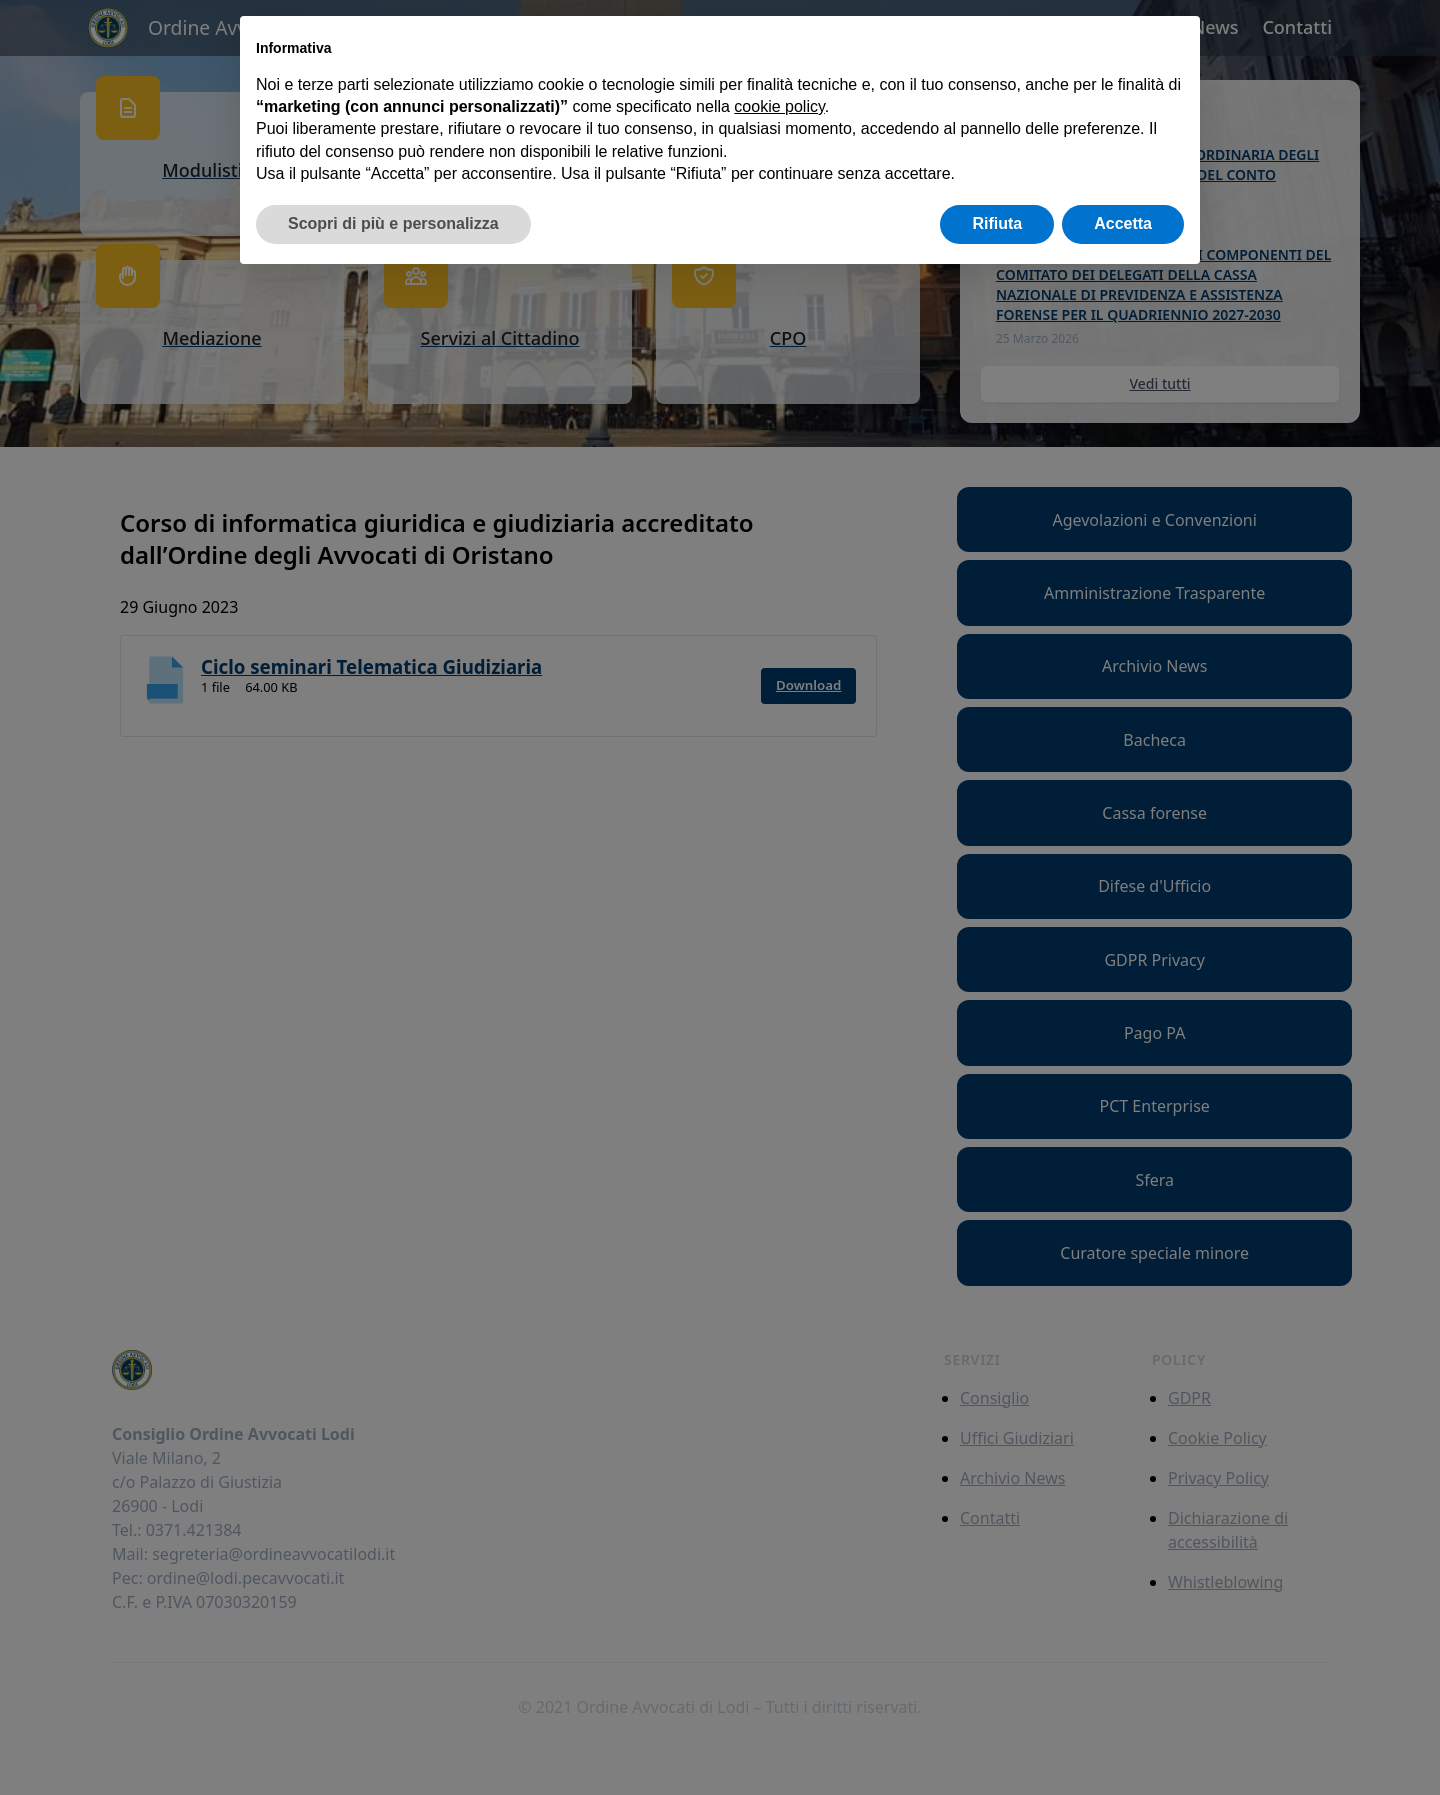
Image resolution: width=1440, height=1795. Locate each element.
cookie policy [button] (779, 106)
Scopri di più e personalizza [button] (393, 223)
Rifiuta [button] (997, 223)
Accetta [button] (1123, 223)
